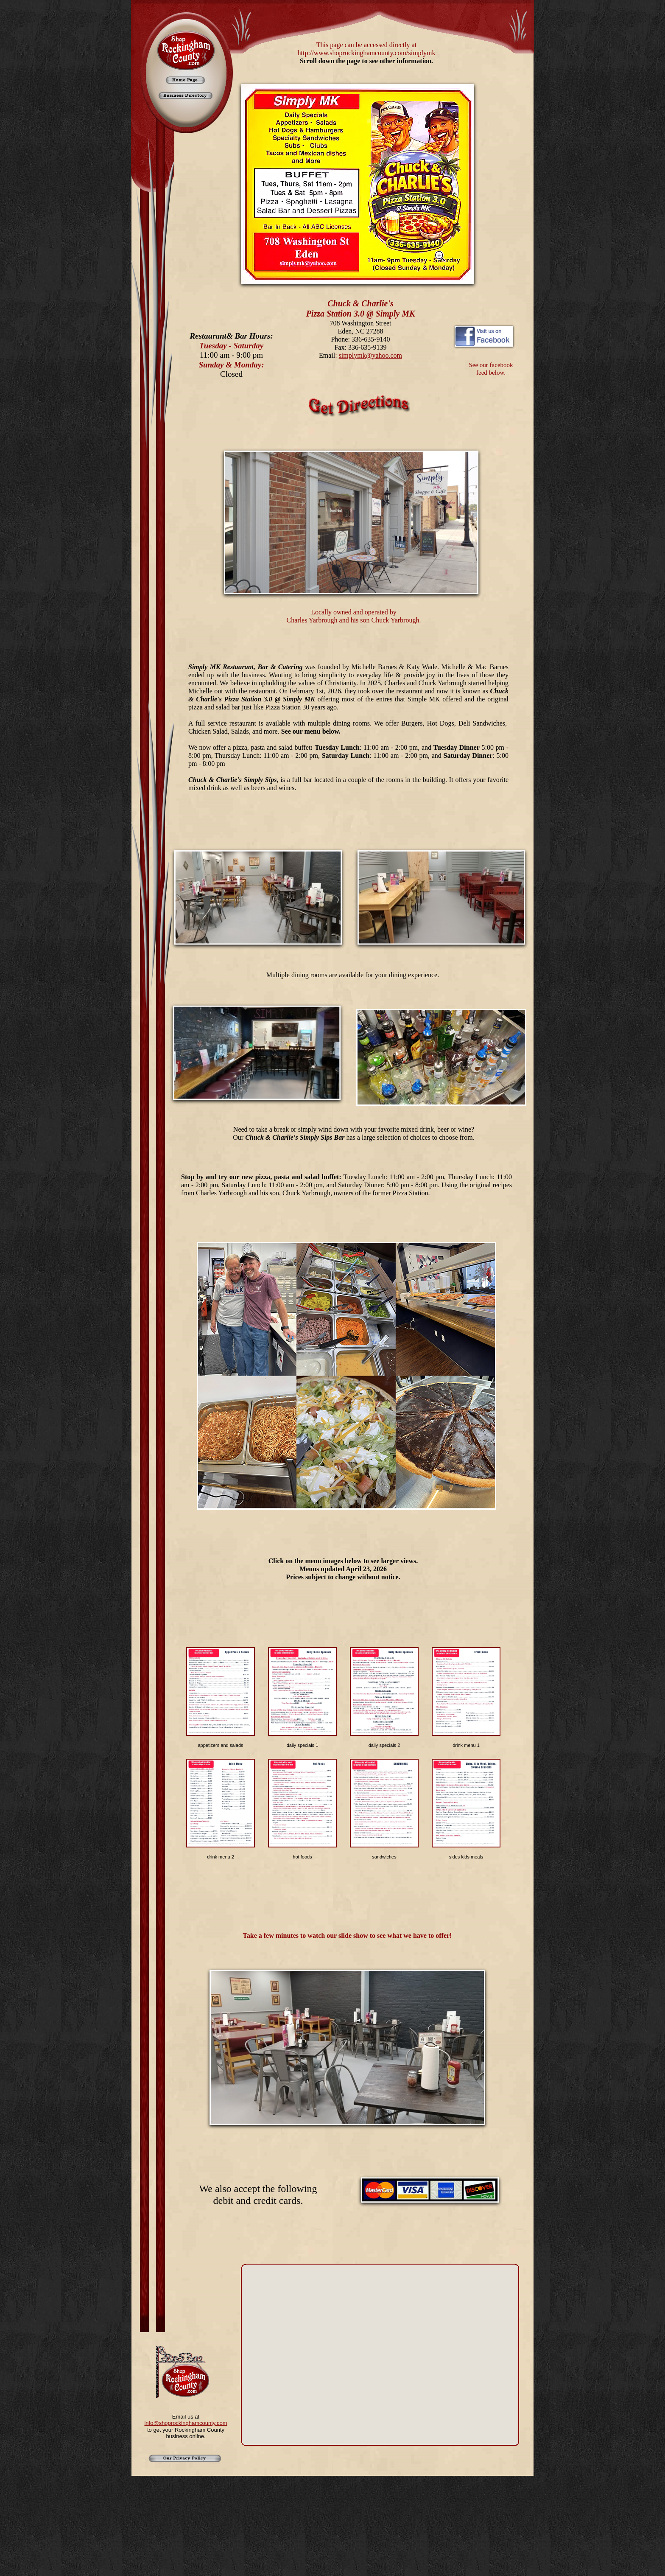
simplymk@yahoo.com (370, 355)
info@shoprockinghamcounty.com (185, 2423)
